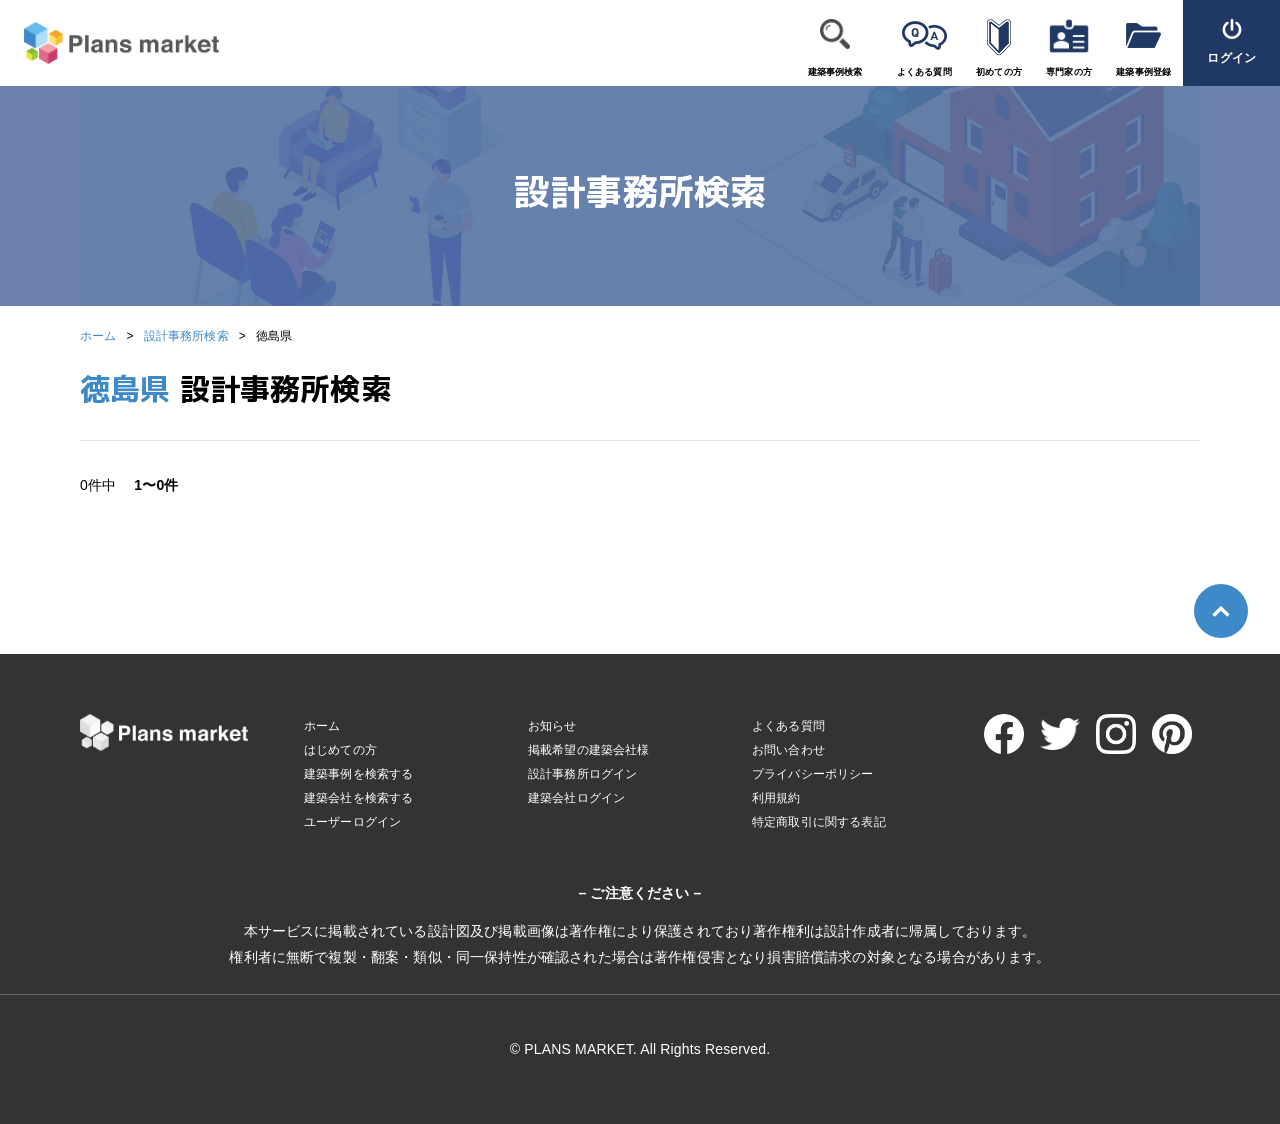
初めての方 (999, 72)
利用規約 (776, 798)
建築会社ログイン (576, 798)
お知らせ (552, 726)
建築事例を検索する (358, 774)
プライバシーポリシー (813, 774)
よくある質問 (924, 72)
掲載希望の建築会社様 (589, 750)
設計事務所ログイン (582, 774)
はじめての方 (340, 750)
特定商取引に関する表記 (819, 822)
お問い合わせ (788, 750)
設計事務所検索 (186, 336)
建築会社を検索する (358, 798)
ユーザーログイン (352, 822)
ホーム (98, 336)
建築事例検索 (835, 72)
